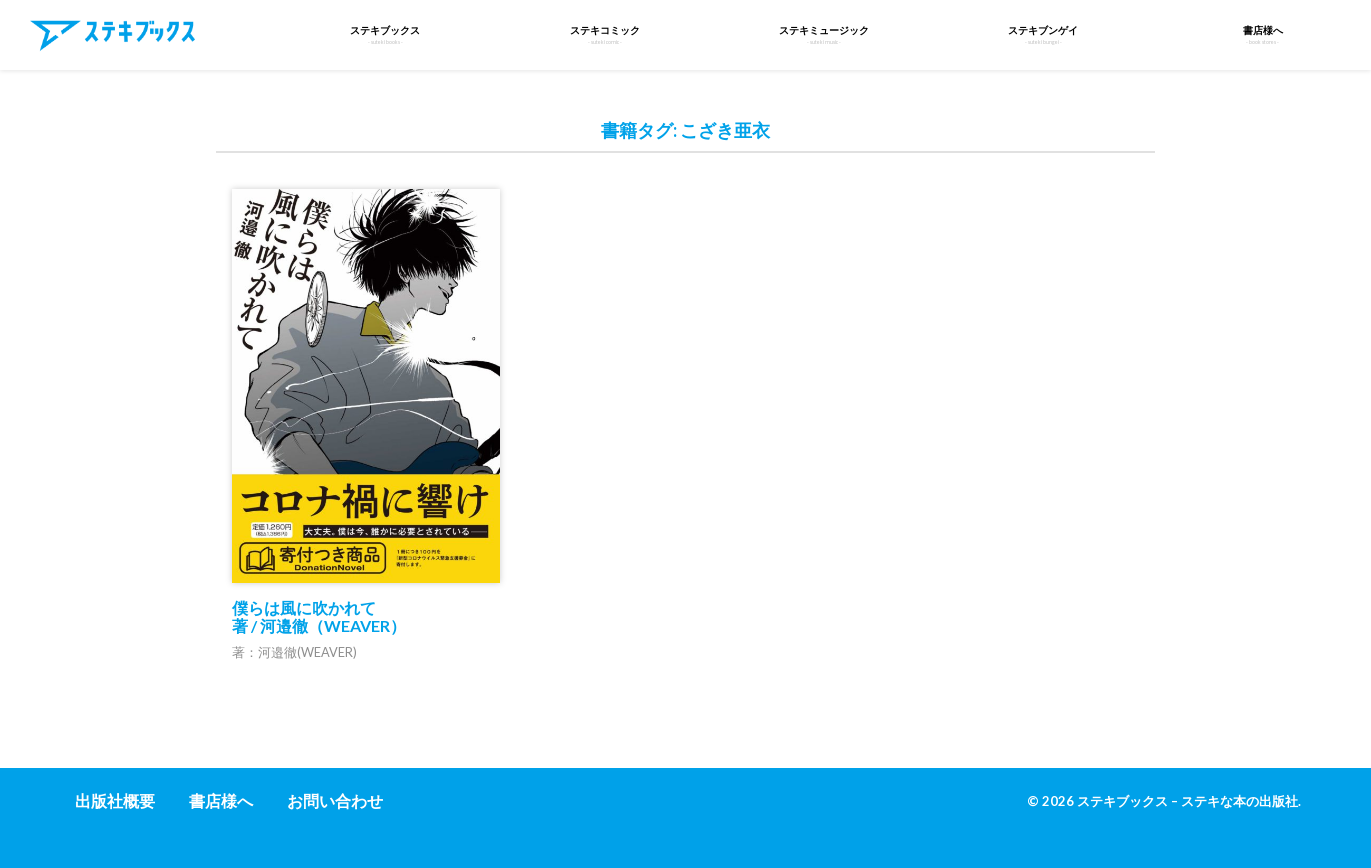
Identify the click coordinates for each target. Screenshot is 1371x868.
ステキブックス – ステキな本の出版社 (1187, 801)
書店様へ (221, 800)
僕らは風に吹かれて (319, 616)
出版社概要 (115, 800)
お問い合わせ (335, 800)
